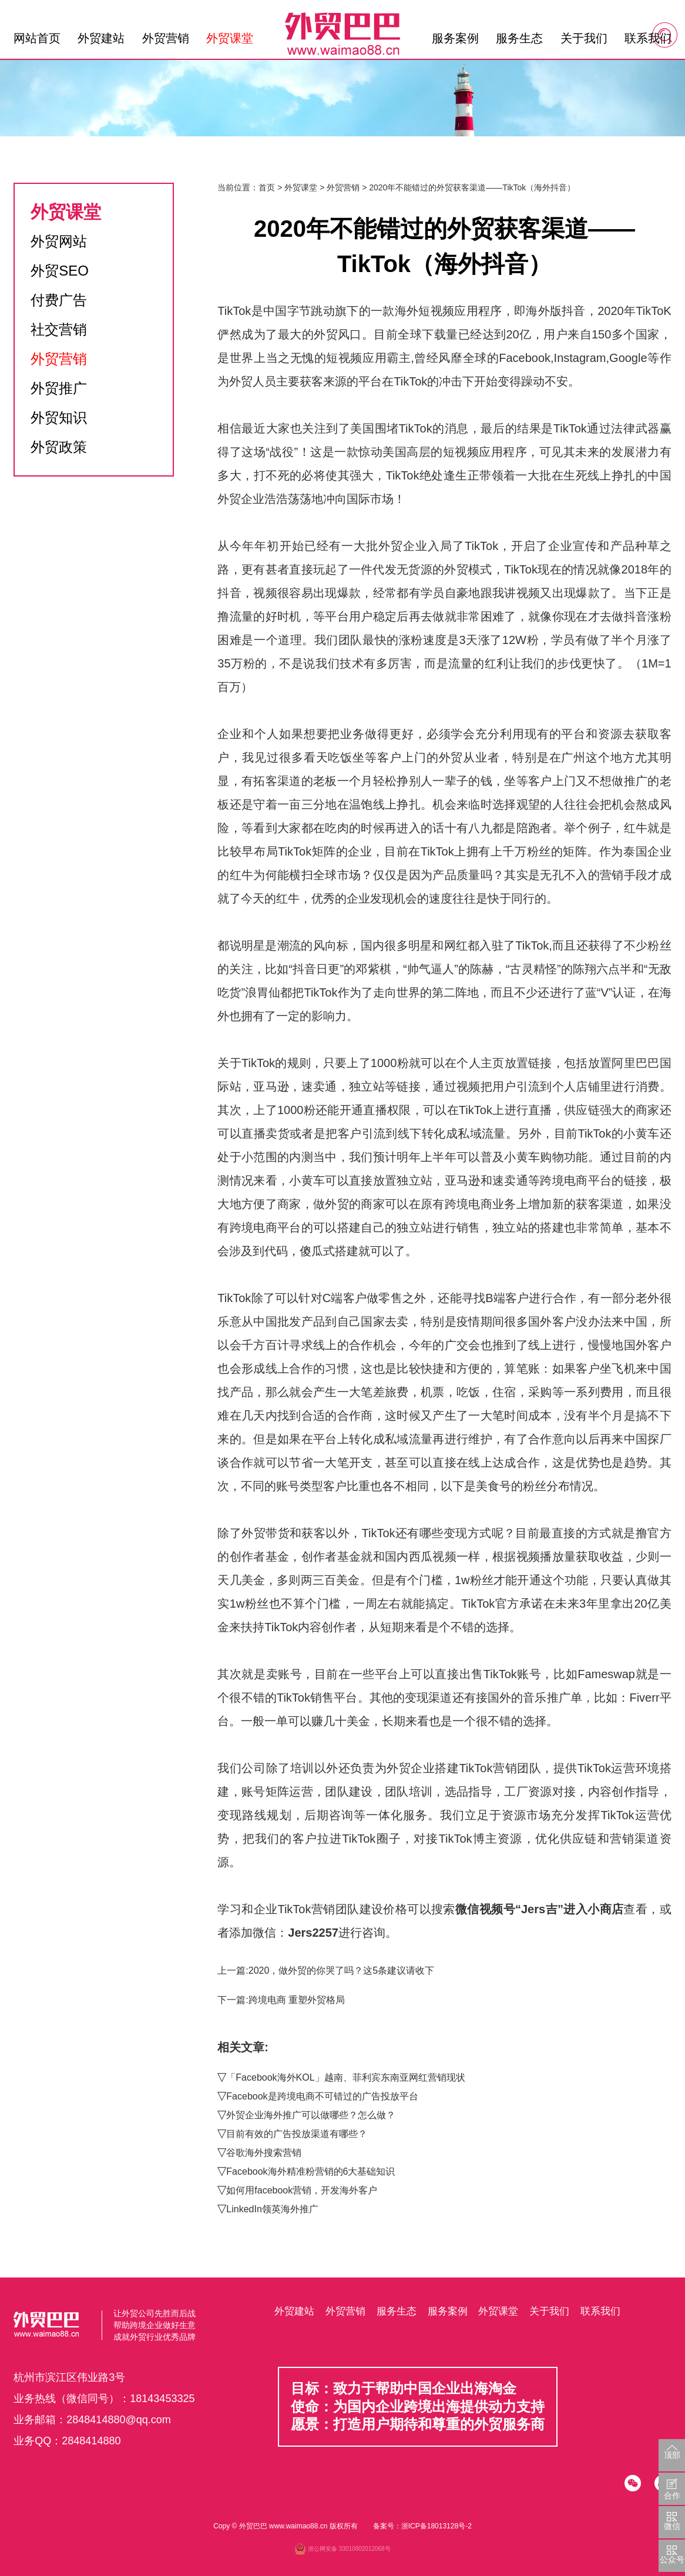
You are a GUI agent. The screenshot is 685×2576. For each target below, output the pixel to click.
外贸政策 (59, 447)
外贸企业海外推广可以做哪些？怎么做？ (310, 2115)
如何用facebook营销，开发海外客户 (301, 2190)
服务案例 (455, 38)
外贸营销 (165, 38)
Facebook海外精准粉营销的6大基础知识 (310, 2171)
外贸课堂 (229, 38)
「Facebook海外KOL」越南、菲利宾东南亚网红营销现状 (345, 2077)
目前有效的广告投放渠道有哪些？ (296, 2134)
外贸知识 (59, 417)
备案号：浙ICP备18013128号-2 (422, 2526)
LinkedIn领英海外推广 (272, 2209)
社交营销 (59, 329)
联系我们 (647, 38)
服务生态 (519, 38)
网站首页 (37, 38)
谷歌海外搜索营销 (263, 2153)
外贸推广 (59, 388)
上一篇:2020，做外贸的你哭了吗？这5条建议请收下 (325, 1970)
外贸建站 (101, 38)
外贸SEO (60, 271)
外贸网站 (59, 241)
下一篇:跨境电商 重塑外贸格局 (281, 2000)
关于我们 (583, 38)
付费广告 (59, 300)
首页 (266, 187)
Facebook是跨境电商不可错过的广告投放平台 (322, 2096)
